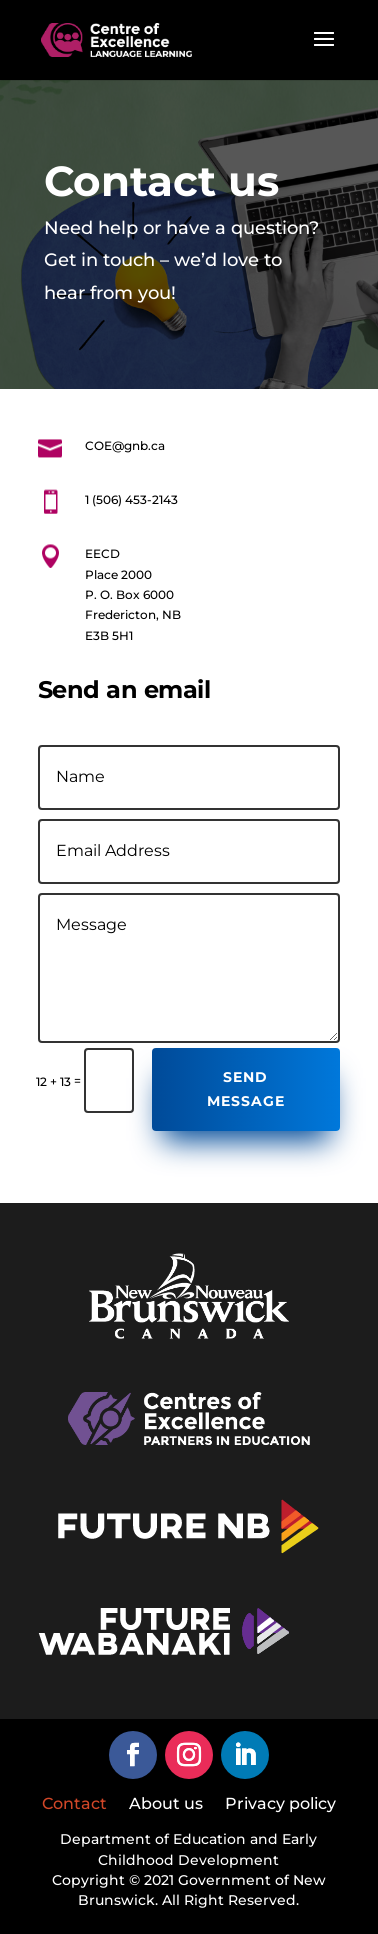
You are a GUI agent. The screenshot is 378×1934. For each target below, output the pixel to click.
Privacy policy (280, 1805)
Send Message (246, 1089)
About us (166, 1805)
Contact (74, 1805)
